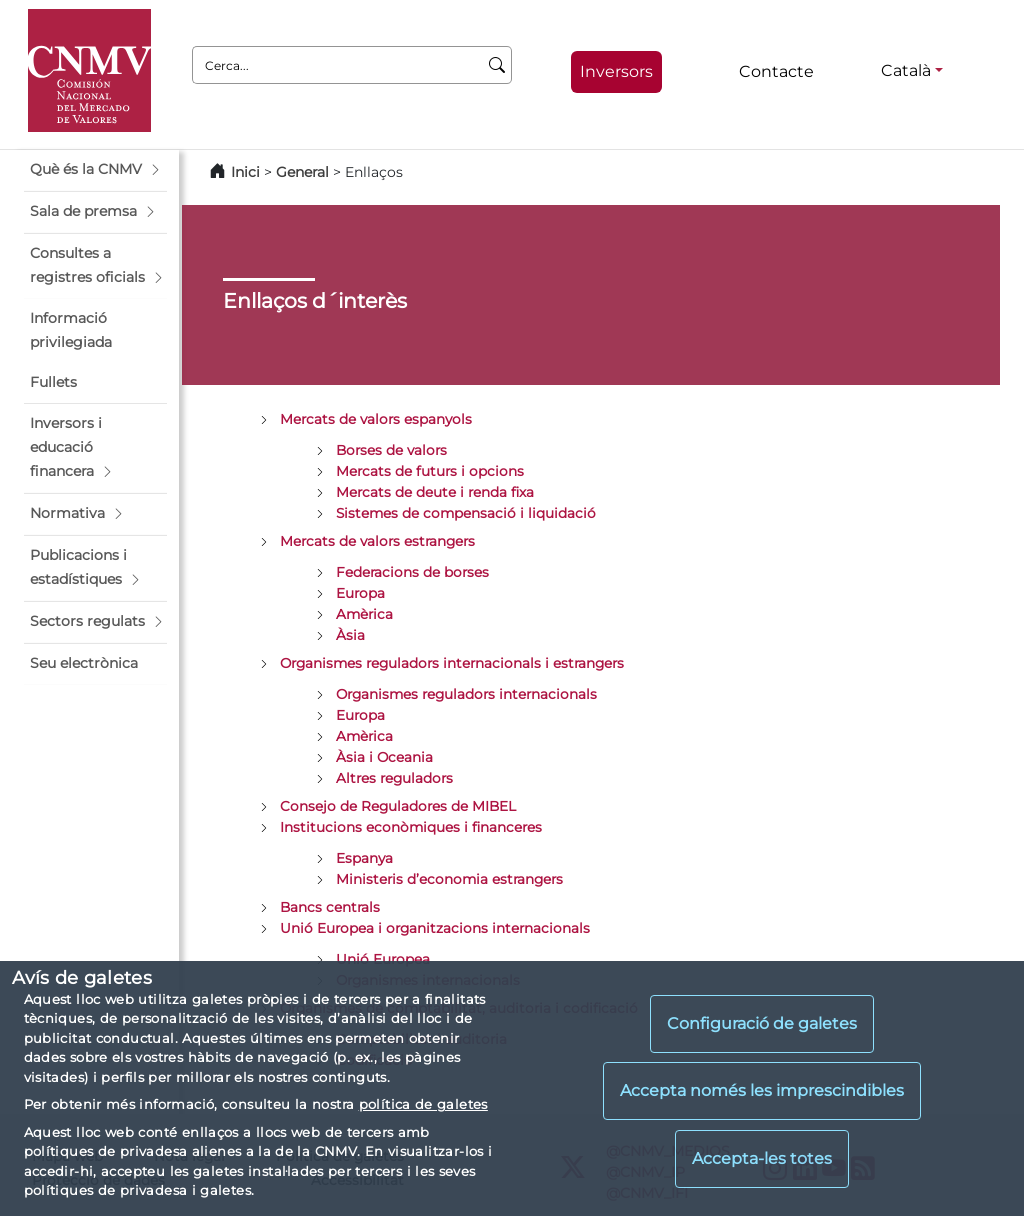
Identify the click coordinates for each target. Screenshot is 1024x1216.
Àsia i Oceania (384, 757)
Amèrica (364, 614)
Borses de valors (391, 450)
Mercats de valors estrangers (377, 541)
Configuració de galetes (762, 1023)
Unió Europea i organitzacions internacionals (435, 928)
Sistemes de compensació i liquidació (466, 513)
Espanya (364, 858)
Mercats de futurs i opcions (430, 471)
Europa (360, 593)
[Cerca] (497, 65)
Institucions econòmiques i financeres (411, 827)
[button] (95, 170)
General (302, 172)
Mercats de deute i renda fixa (435, 492)
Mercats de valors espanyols (376, 419)
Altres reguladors (394, 778)
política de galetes (423, 1104)
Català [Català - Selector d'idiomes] (906, 70)
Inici (245, 172)
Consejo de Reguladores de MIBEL (398, 806)
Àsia (350, 635)
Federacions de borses (412, 572)
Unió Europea (383, 959)
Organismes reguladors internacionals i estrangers (452, 663)
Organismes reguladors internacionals (466, 694)
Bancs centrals (330, 907)
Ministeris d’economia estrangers (449, 879)
